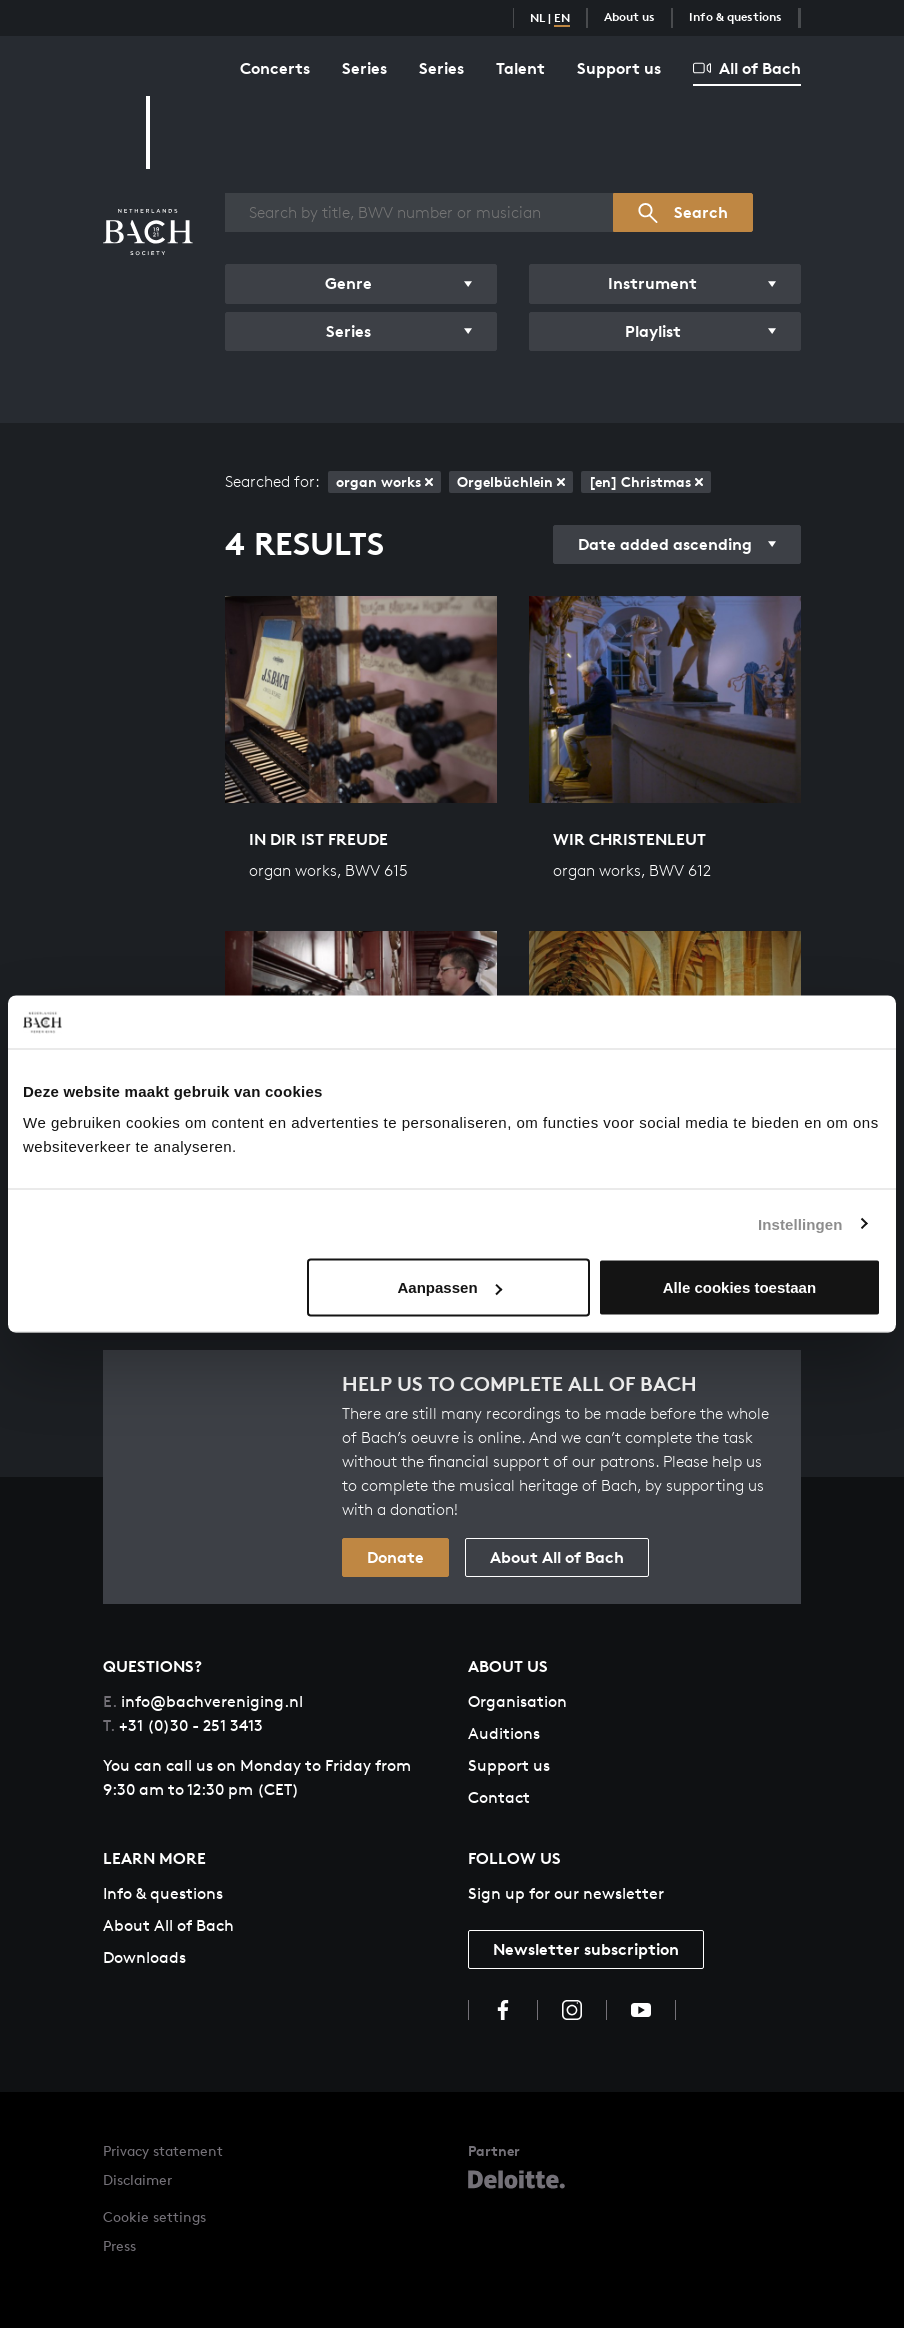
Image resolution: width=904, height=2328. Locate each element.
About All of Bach (557, 1557)
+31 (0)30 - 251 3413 (183, 1725)
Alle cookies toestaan (739, 1287)
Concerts (275, 68)
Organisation (517, 1701)
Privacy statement (163, 2150)
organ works (384, 481)
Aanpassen (450, 1287)
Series (364, 68)
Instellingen (800, 1223)
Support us (619, 68)
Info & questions (735, 16)
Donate (395, 1557)
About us (629, 16)
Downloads (144, 1957)
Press (119, 2245)
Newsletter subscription (586, 1949)
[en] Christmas (646, 481)
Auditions (504, 1733)
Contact (499, 1797)
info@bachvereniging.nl (203, 1701)
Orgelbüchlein (511, 481)
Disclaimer (137, 2179)
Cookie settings (154, 2216)
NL (537, 17)
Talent (520, 68)
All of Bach (747, 68)
